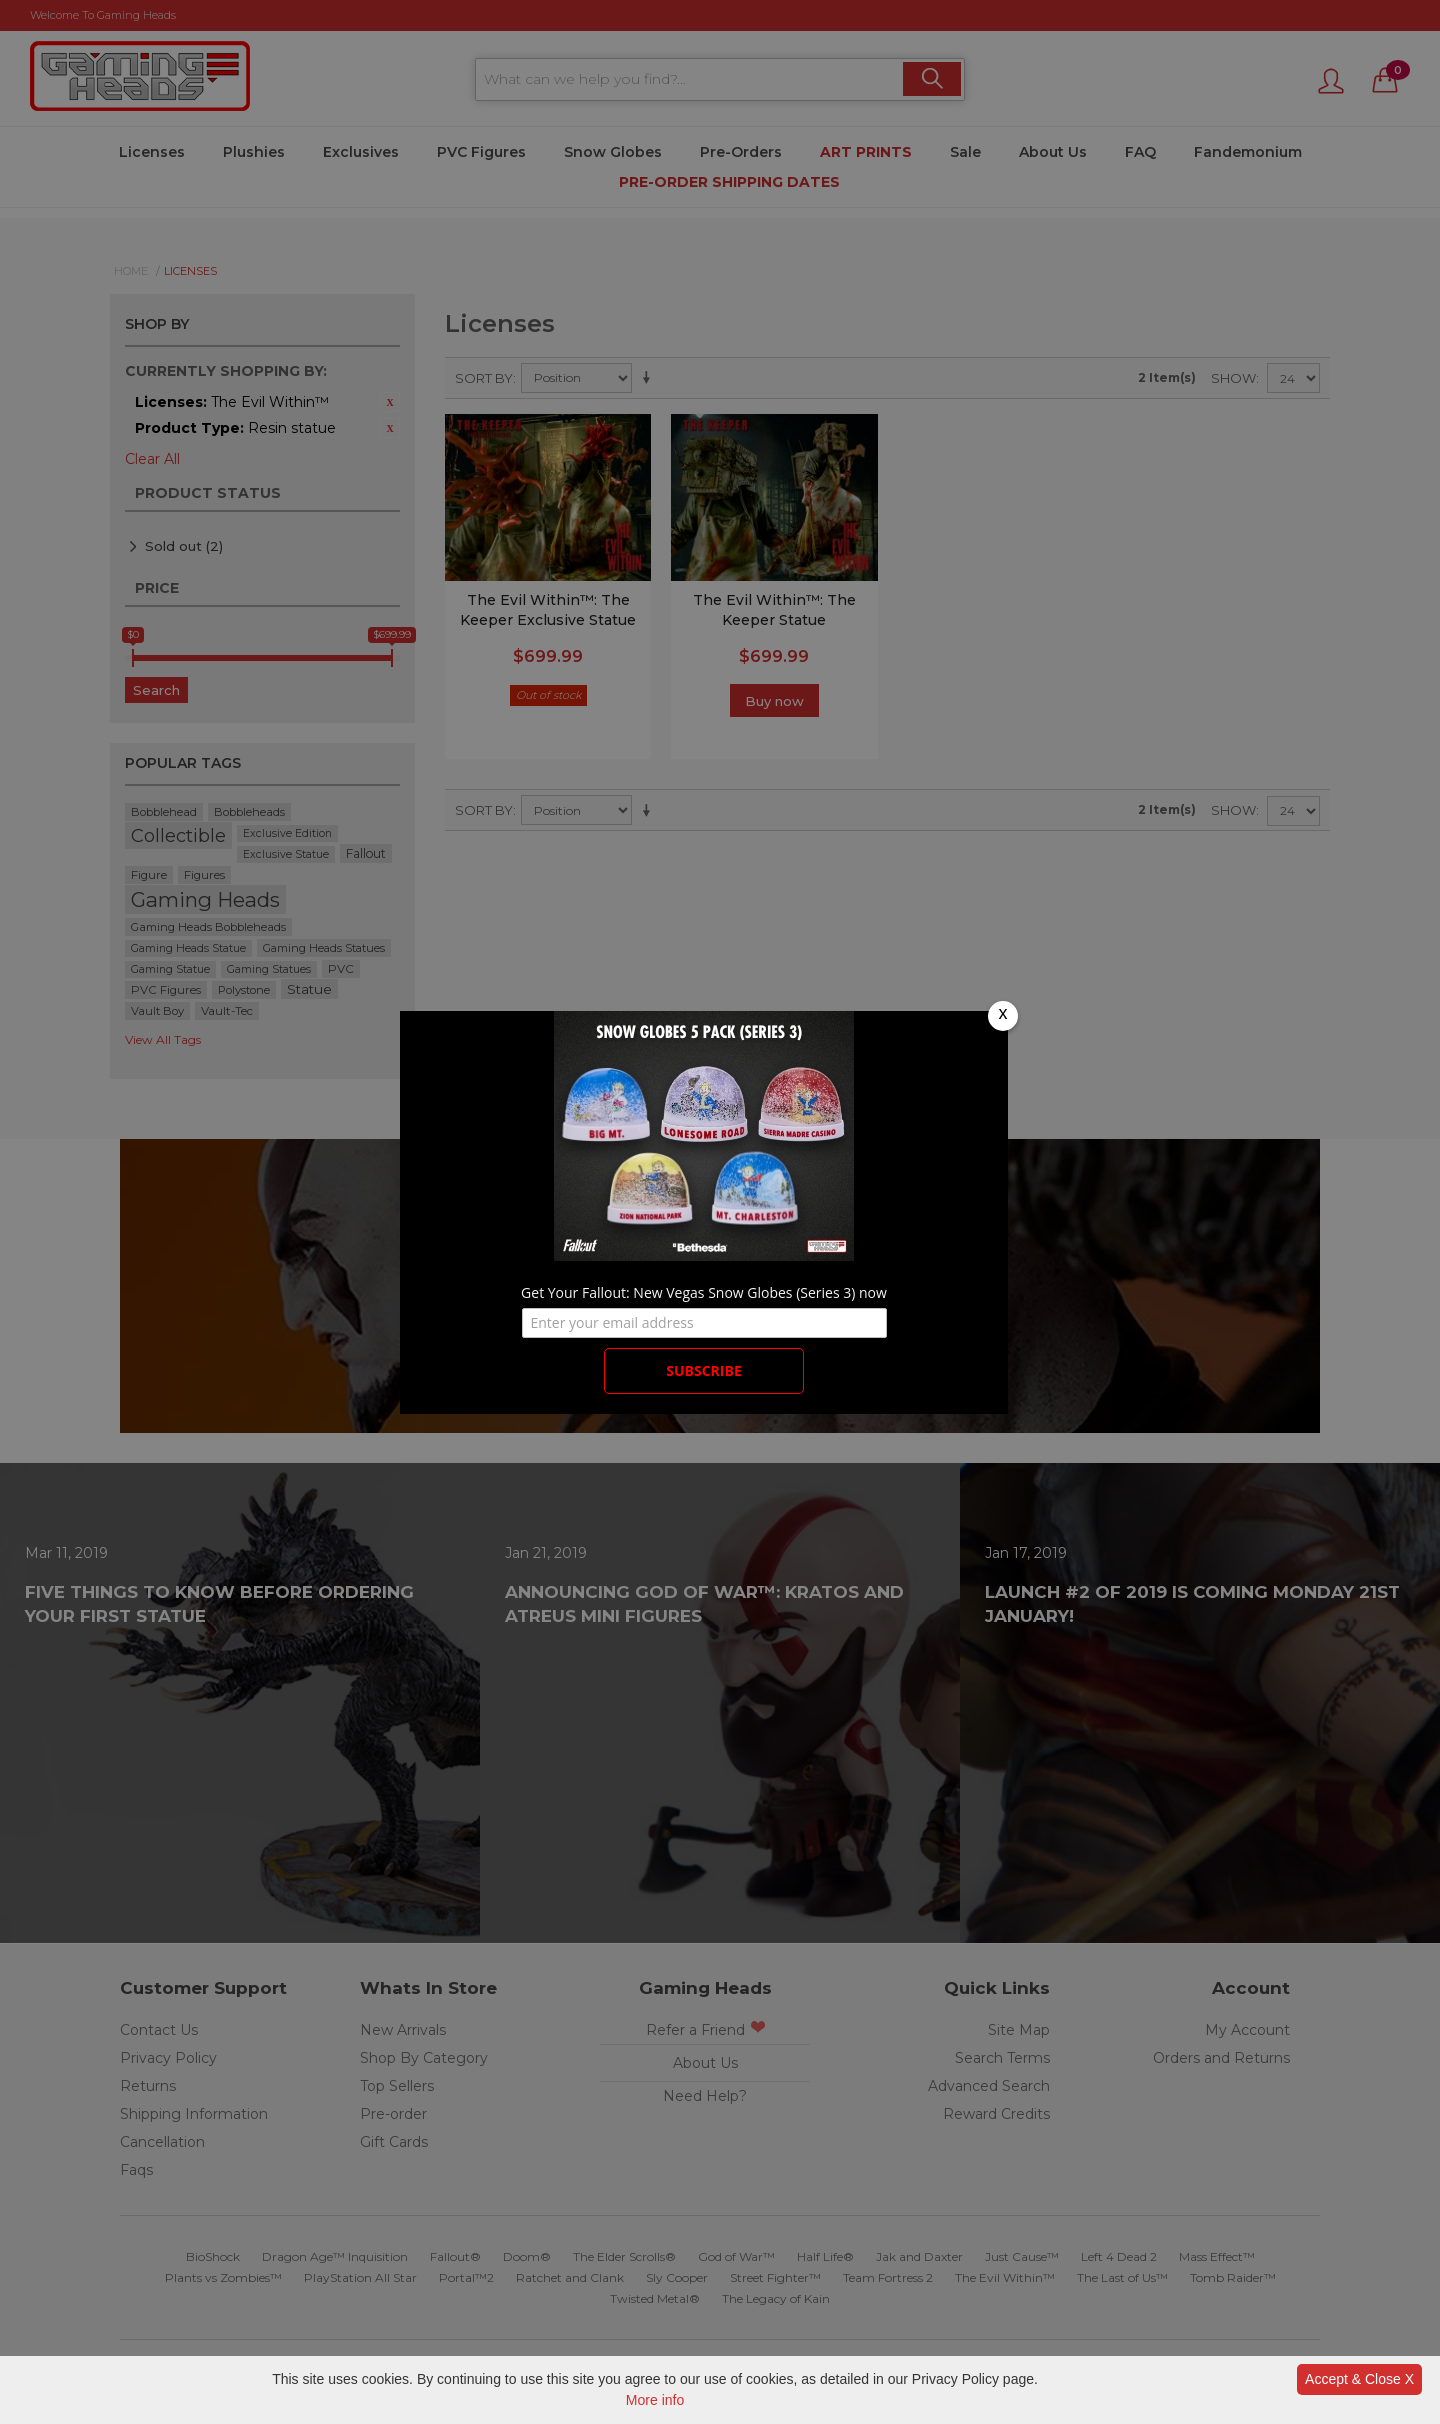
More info (655, 2400)
